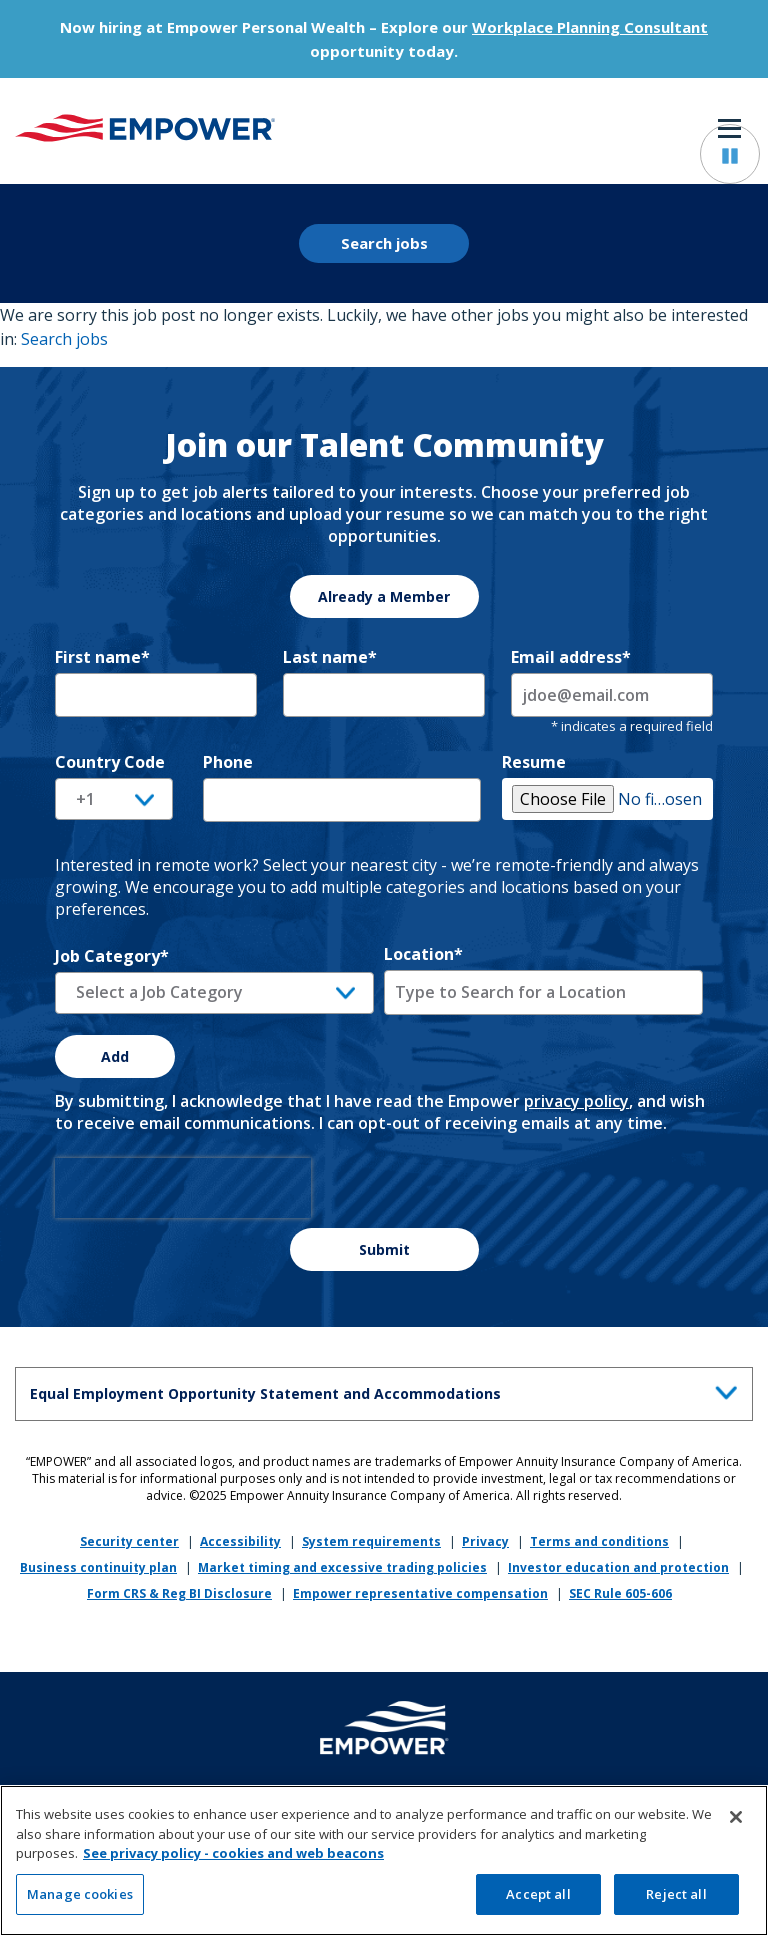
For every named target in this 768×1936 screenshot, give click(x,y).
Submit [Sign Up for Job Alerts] (384, 1249)
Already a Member (384, 596)
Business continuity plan (98, 1567)
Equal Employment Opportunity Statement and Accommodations (388, 1390)
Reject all (676, 1902)
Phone (228, 762)
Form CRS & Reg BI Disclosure (179, 1593)
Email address (571, 657)
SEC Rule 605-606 (620, 1593)
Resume (534, 762)
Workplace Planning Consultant (590, 27)
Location (423, 954)
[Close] (736, 1825)
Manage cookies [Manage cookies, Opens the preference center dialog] (80, 1902)
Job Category (112, 956)
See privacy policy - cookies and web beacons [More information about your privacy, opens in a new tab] (233, 1861)
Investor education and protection (618, 1567)
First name (102, 657)
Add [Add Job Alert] (115, 1056)
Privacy (485, 1541)
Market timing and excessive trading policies (342, 1567)
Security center (129, 1541)
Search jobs (384, 243)
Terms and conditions (599, 1541)
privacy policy (576, 1101)
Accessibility (240, 1541)
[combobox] (543, 992)
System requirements (371, 1541)
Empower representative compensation (420, 1593)
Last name (330, 657)
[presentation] (183, 1188)
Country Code (110, 762)
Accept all (538, 1902)
